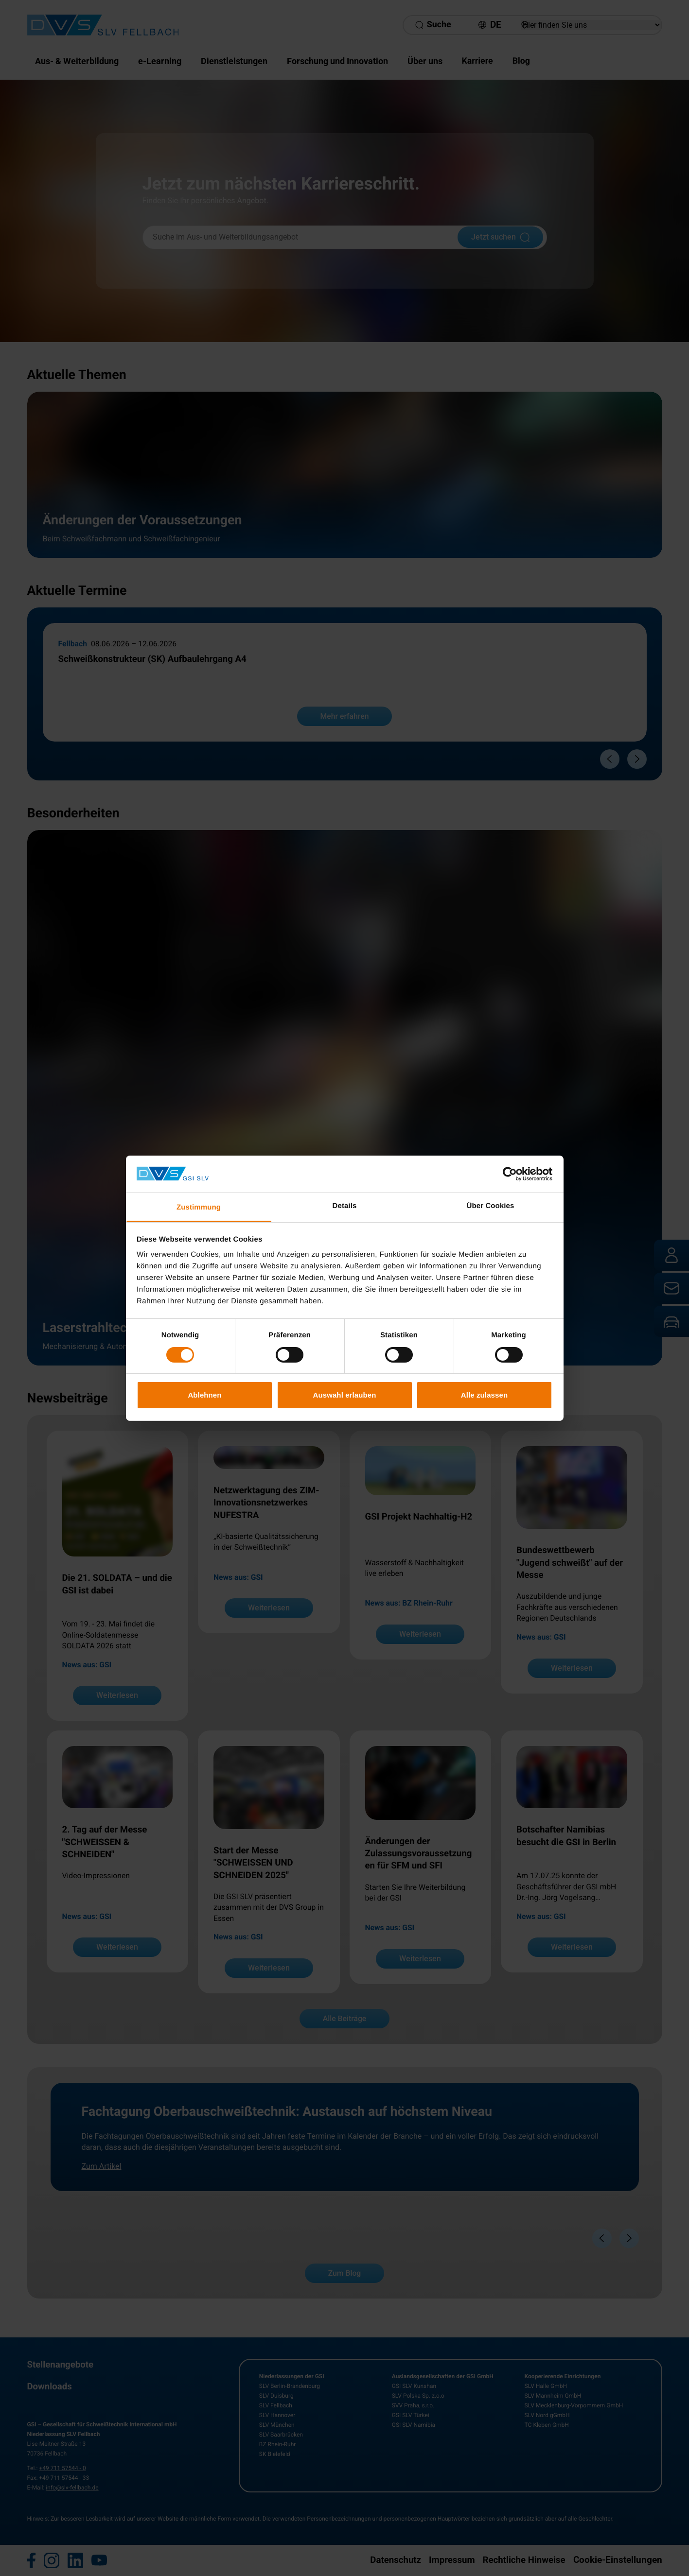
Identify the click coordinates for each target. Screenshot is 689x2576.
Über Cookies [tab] (490, 1206)
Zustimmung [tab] (199, 1207)
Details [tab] (345, 1206)
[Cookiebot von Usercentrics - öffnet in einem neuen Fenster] (509, 1174)
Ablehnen (204, 1395)
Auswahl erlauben (344, 1395)
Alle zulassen (484, 1395)
